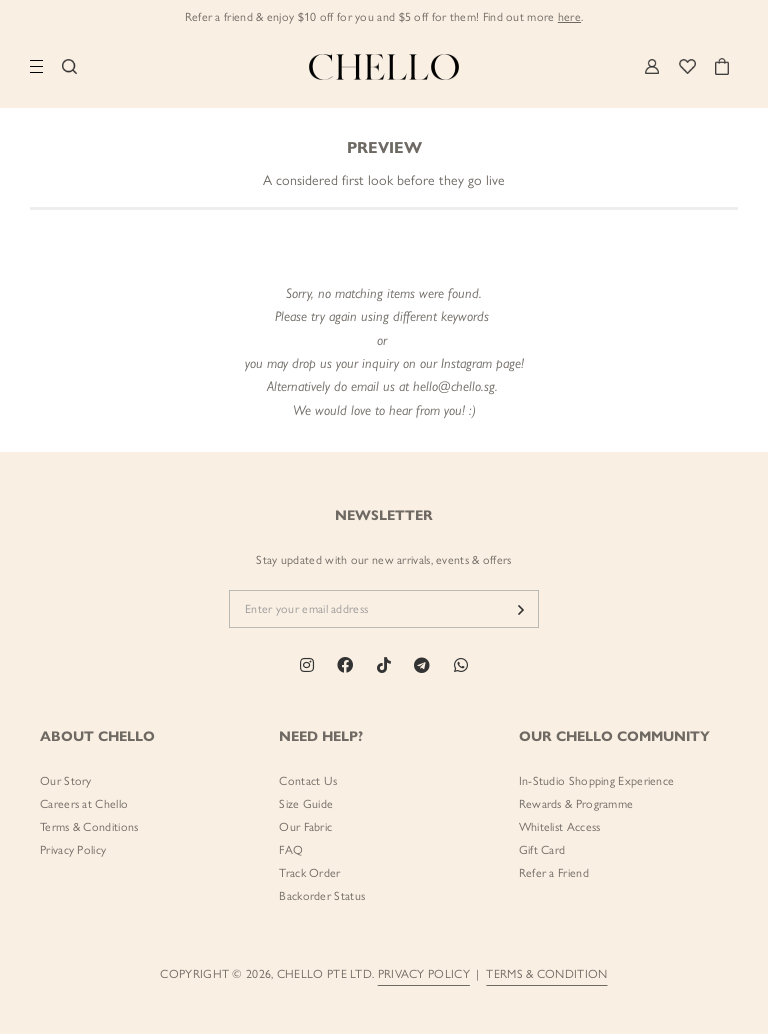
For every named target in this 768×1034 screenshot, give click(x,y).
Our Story (66, 781)
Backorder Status (322, 896)
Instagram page (481, 363)
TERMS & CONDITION (546, 974)
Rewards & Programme (576, 804)
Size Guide (306, 804)
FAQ (291, 850)
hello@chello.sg (454, 386)
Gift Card (542, 850)
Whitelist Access (560, 827)
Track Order (309, 873)
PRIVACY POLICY (424, 974)
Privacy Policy (73, 850)
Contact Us (308, 781)
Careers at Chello (84, 804)
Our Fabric (305, 827)
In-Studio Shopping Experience (597, 781)
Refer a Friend (554, 873)
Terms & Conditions (89, 827)
